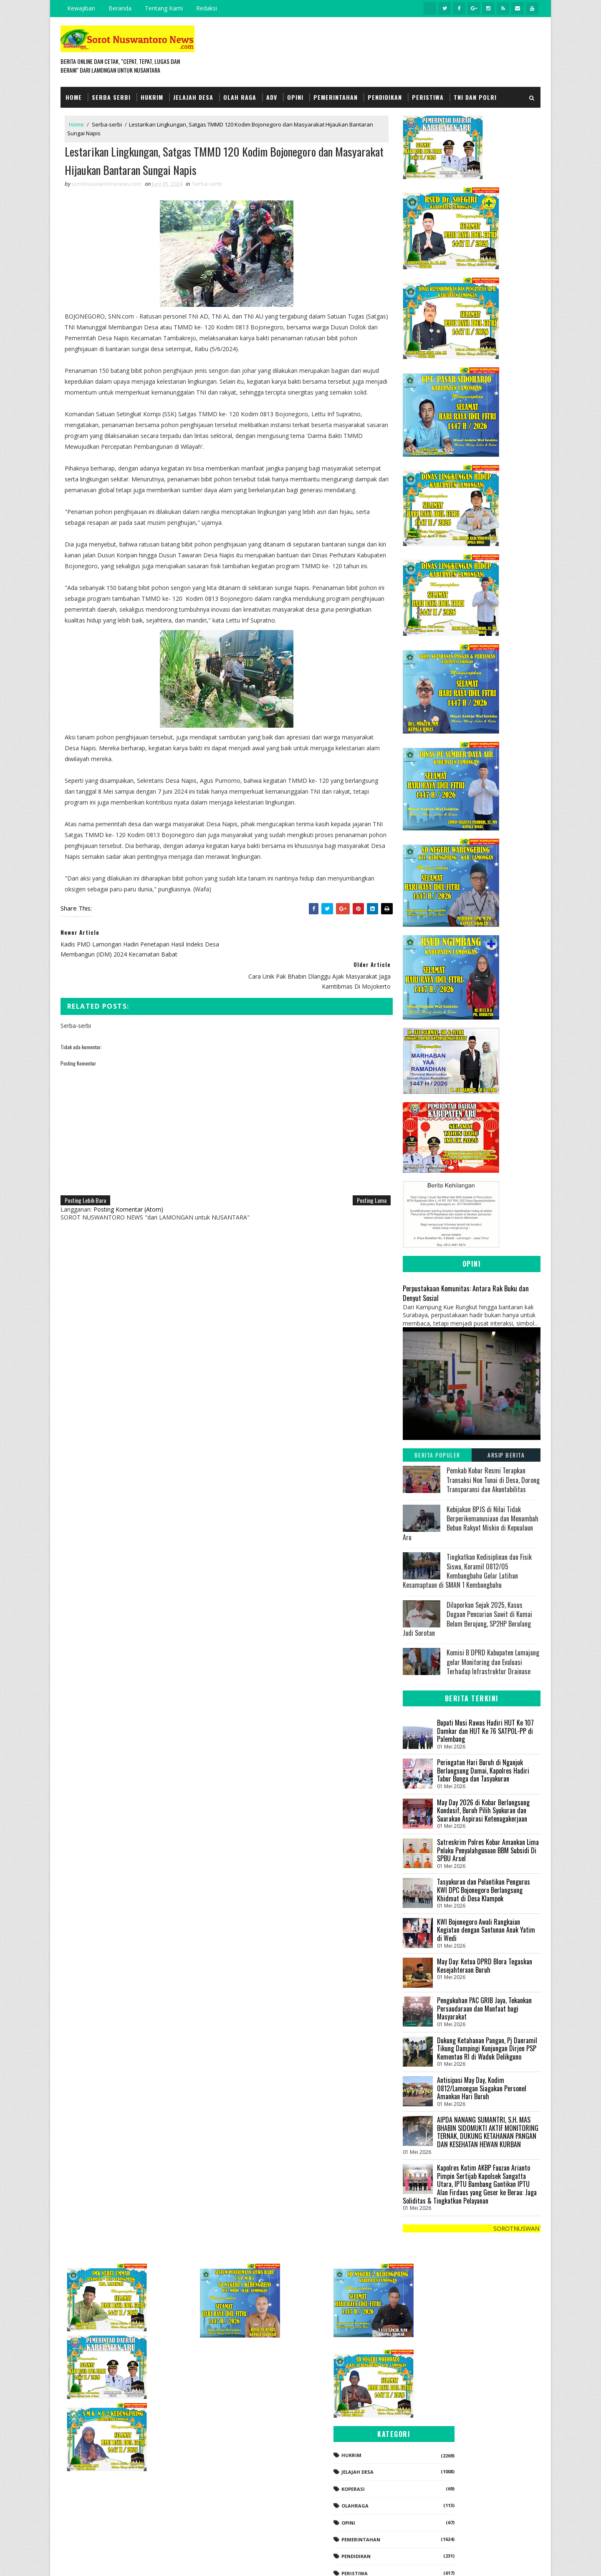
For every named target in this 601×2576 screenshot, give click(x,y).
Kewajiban (81, 8)
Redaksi (206, 8)
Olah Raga (239, 96)
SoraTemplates (102, 2561)
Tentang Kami (164, 8)
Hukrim (152, 96)
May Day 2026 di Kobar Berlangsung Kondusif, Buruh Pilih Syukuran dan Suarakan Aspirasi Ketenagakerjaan (483, 1810)
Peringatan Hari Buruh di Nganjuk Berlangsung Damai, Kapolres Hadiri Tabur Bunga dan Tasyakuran (483, 1770)
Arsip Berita (506, 1454)
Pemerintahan (335, 96)
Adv (271, 96)
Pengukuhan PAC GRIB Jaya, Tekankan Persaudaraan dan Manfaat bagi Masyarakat (484, 2008)
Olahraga (446, 2420)
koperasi (444, 2402)
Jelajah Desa (193, 96)
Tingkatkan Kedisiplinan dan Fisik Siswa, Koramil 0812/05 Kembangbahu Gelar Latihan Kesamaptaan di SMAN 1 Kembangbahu (467, 1570)
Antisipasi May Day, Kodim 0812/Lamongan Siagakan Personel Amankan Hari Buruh (481, 2088)
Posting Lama (366, 1190)
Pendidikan (385, 96)
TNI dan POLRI (475, 96)
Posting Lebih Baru (85, 1190)
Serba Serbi (111, 96)
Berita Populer (437, 1454)
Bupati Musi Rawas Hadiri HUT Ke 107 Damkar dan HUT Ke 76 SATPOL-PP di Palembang (485, 1730)
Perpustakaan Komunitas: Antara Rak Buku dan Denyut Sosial (466, 1293)
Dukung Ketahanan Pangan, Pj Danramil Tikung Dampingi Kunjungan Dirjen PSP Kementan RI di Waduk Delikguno (487, 2048)
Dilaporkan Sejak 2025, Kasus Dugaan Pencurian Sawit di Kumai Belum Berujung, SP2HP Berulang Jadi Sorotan (467, 1618)
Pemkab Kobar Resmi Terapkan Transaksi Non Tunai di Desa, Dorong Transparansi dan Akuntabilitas (493, 1479)
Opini (295, 96)
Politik (442, 2504)
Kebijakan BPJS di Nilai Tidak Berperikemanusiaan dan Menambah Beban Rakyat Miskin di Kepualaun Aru (470, 1523)
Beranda (120, 8)
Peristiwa (428, 96)
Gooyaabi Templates (178, 2561)
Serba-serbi (107, 124)
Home (74, 96)
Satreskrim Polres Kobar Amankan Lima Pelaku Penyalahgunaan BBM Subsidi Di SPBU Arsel (488, 1850)
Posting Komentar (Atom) (128, 1199)
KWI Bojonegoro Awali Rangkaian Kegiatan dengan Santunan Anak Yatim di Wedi (486, 1929)
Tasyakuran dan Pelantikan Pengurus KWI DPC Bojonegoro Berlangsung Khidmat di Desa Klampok (483, 1890)
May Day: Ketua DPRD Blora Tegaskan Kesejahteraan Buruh (484, 1965)
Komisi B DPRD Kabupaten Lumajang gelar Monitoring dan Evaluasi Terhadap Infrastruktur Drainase (493, 1661)
